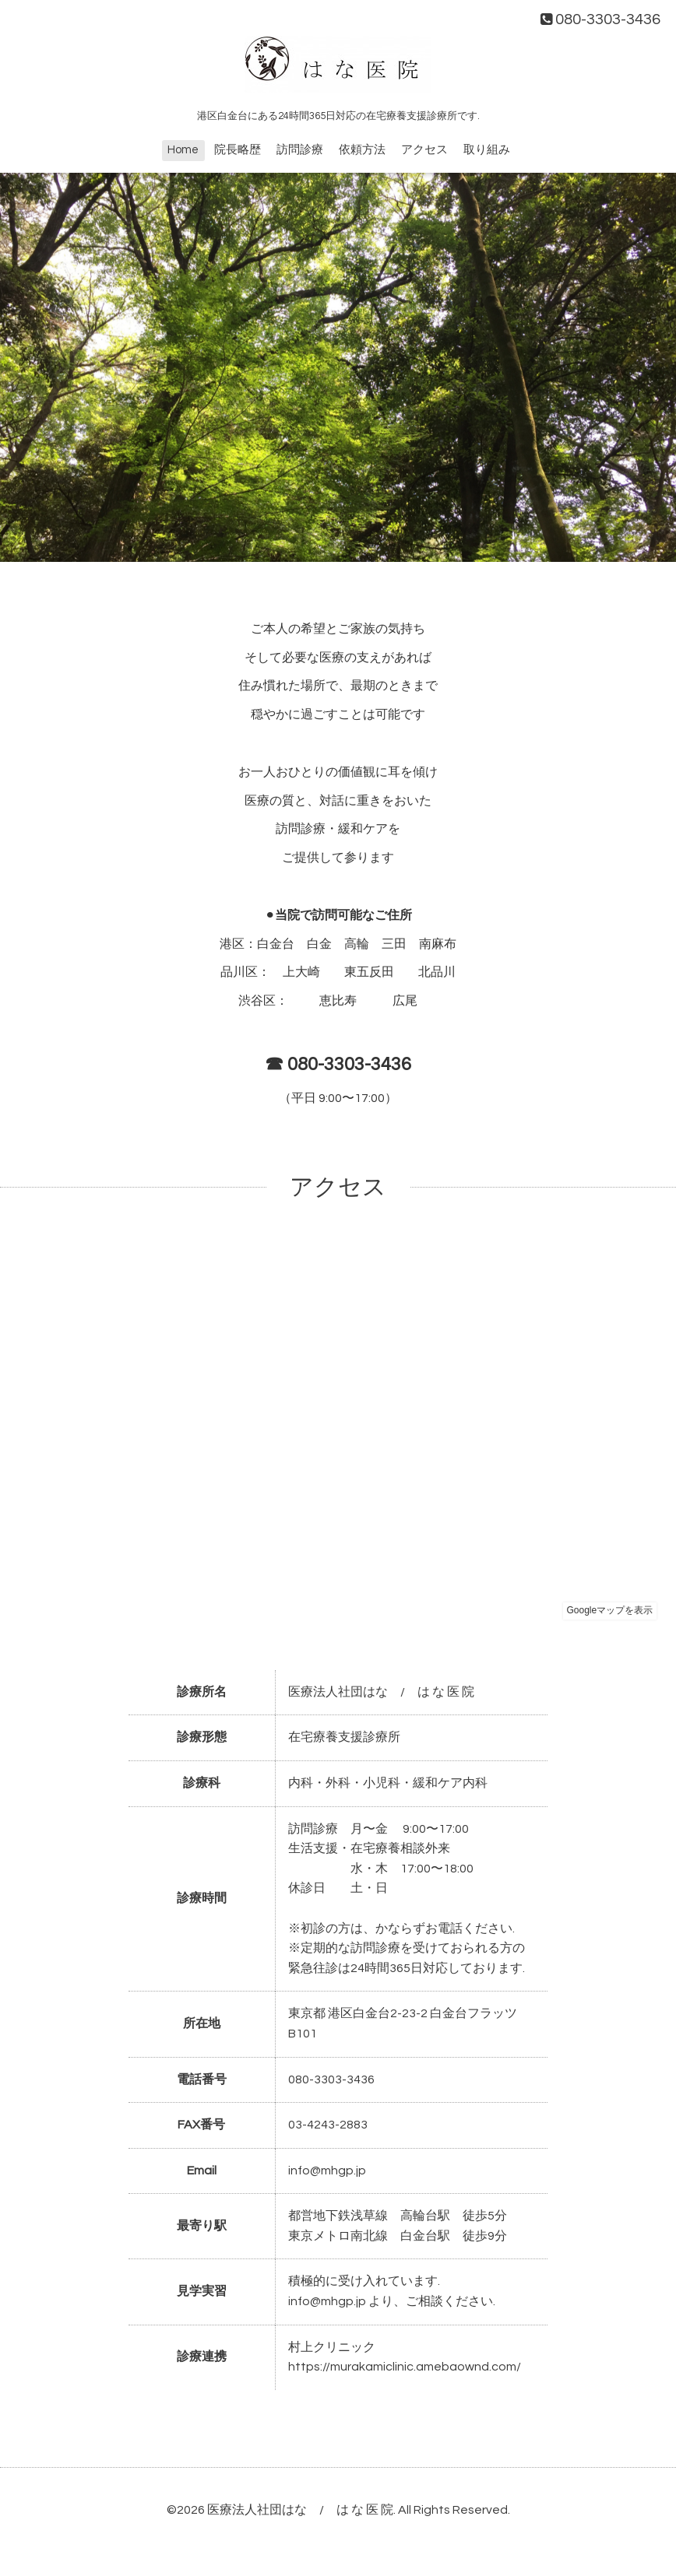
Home (183, 150)
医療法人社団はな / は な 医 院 (300, 2510)
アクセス (424, 150)
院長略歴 (237, 150)
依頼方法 (362, 150)
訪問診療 (299, 150)
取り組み (486, 150)
